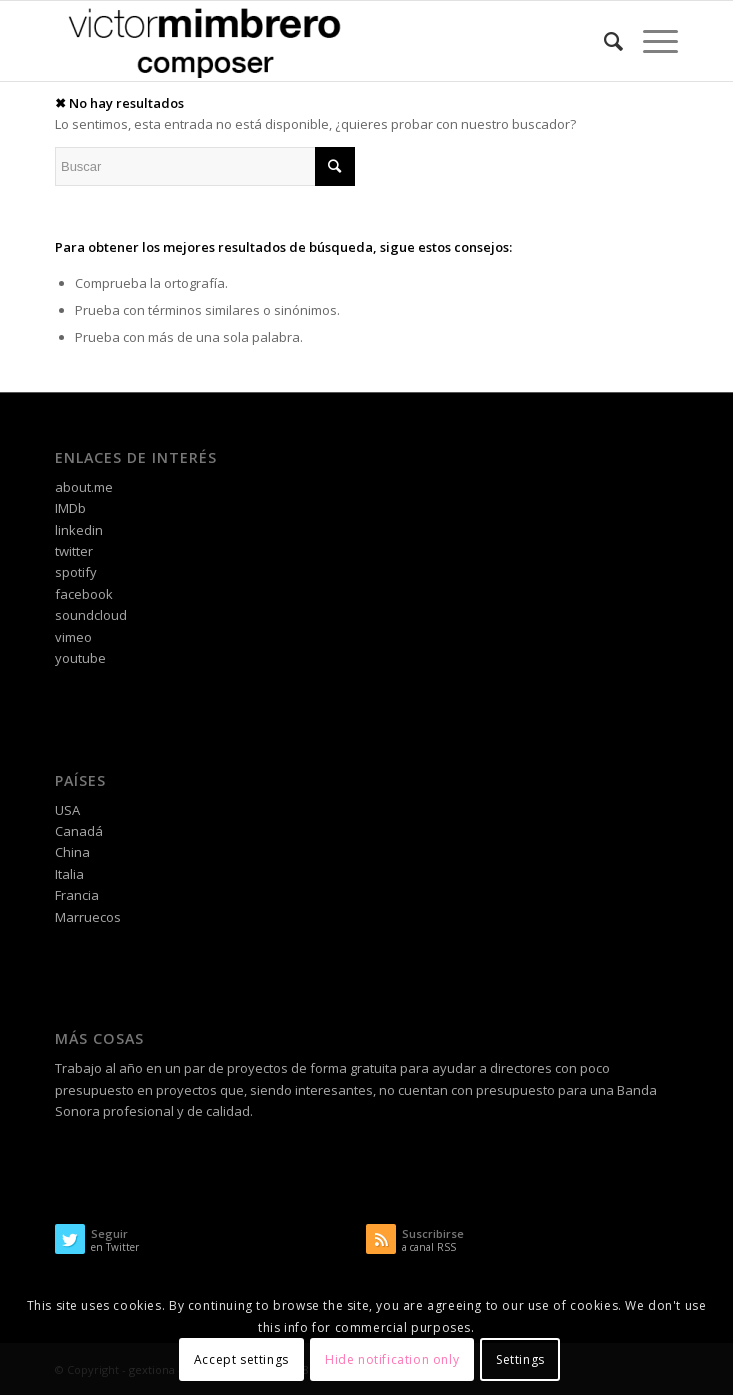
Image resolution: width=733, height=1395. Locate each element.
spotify (76, 572)
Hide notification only (392, 1359)
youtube (80, 658)
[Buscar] (603, 41)
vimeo (73, 637)
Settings (520, 1359)
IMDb (70, 508)
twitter (74, 551)
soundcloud (91, 615)
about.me (84, 487)
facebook (84, 594)
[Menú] (650, 41)
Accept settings (241, 1359)
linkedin (79, 530)
